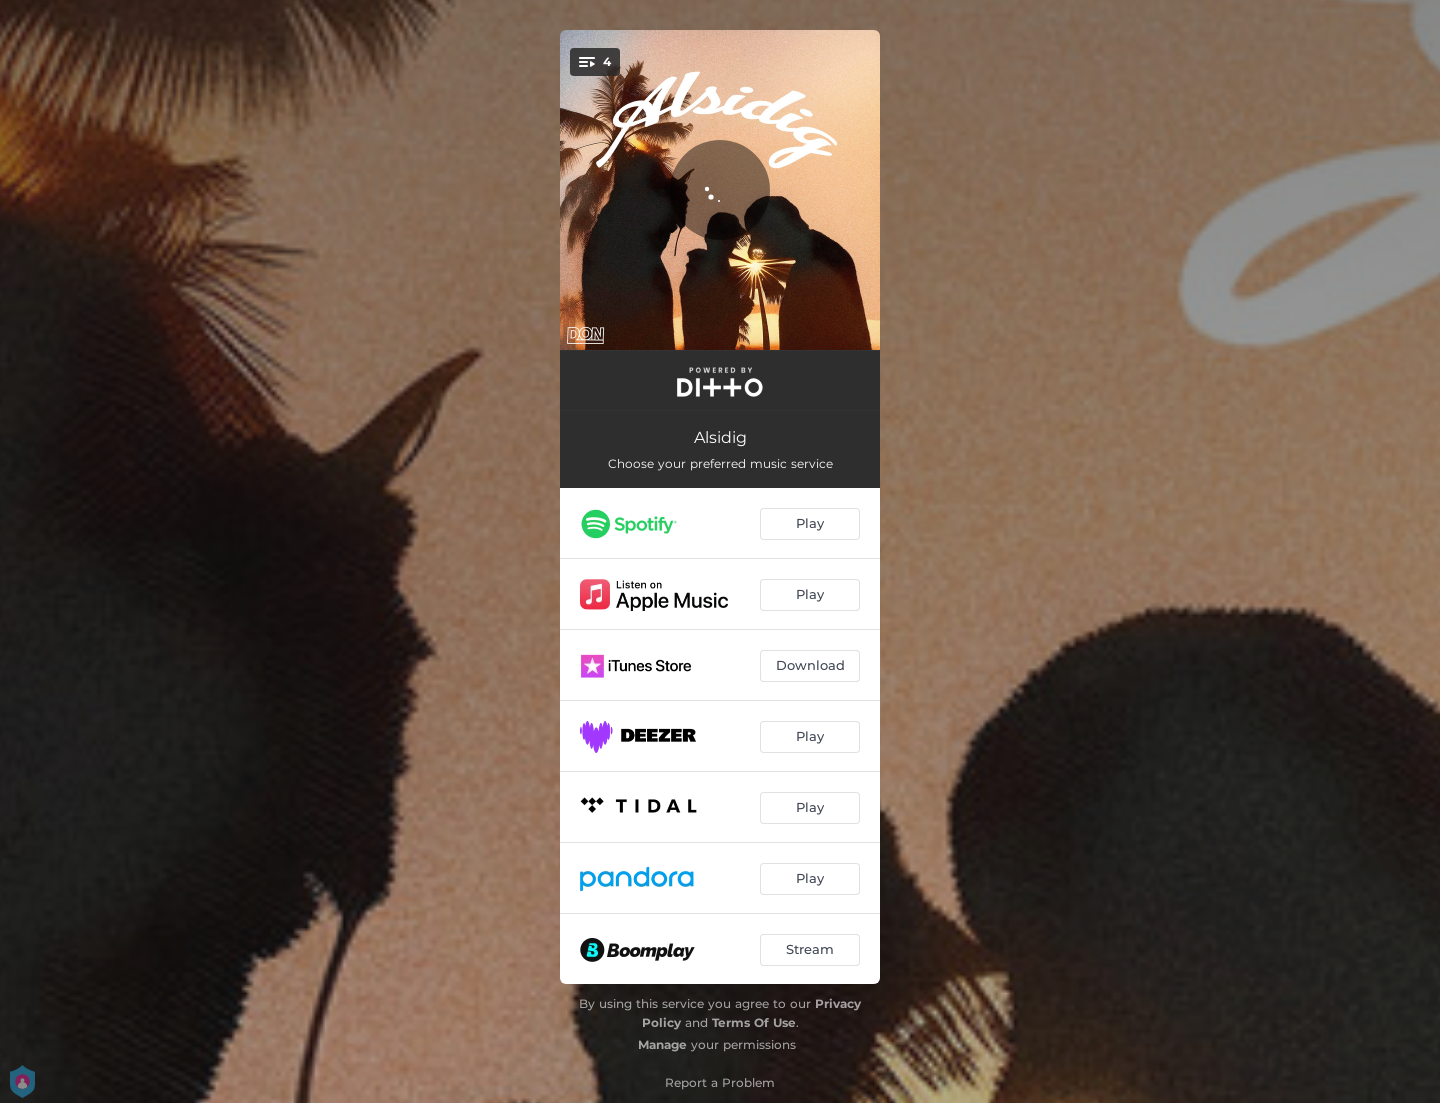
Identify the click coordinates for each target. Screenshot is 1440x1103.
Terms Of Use (754, 1022)
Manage (662, 1044)
